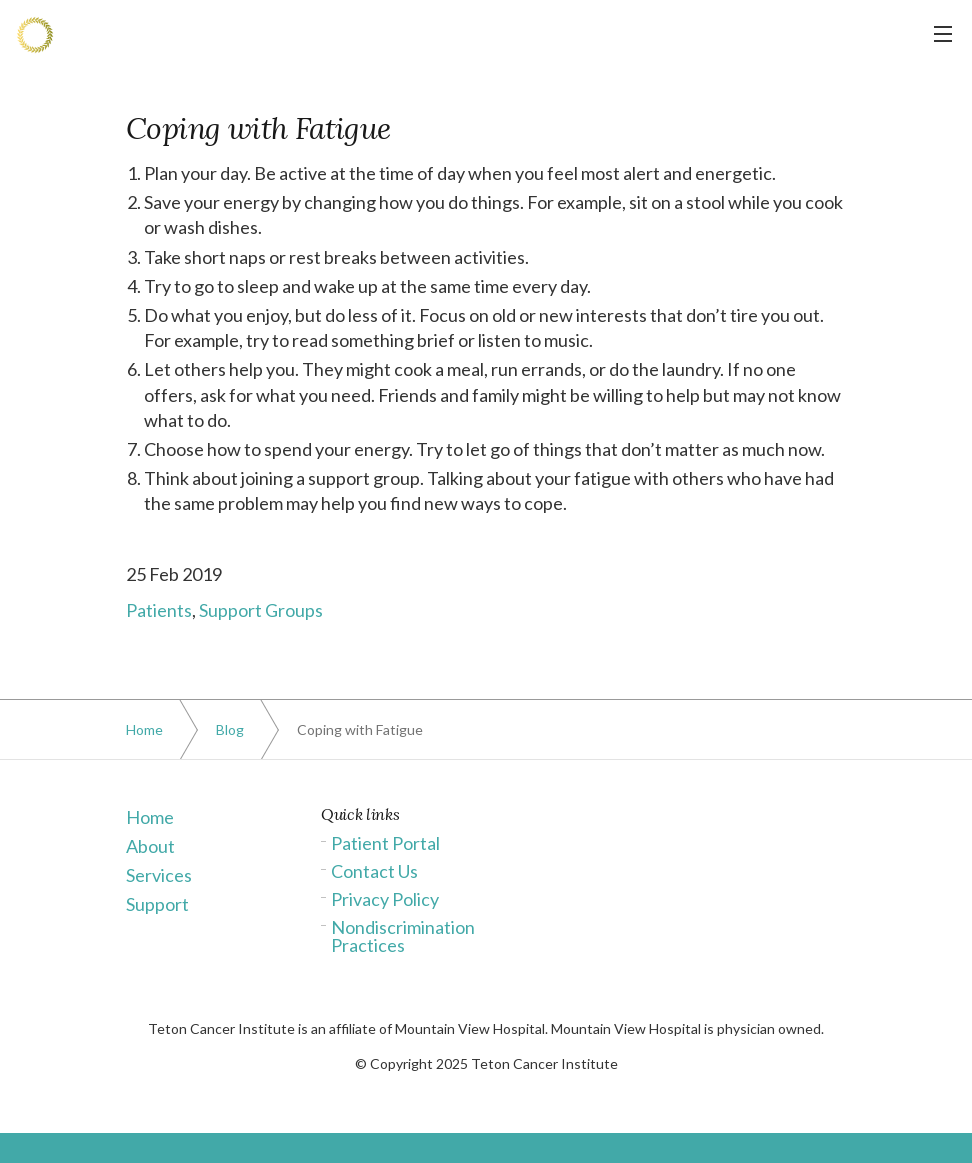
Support (157, 904)
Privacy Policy (385, 899)
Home (150, 817)
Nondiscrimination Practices (403, 936)
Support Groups (261, 610)
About (150, 846)
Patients (159, 610)
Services (159, 875)
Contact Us (374, 871)
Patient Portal (385, 843)
